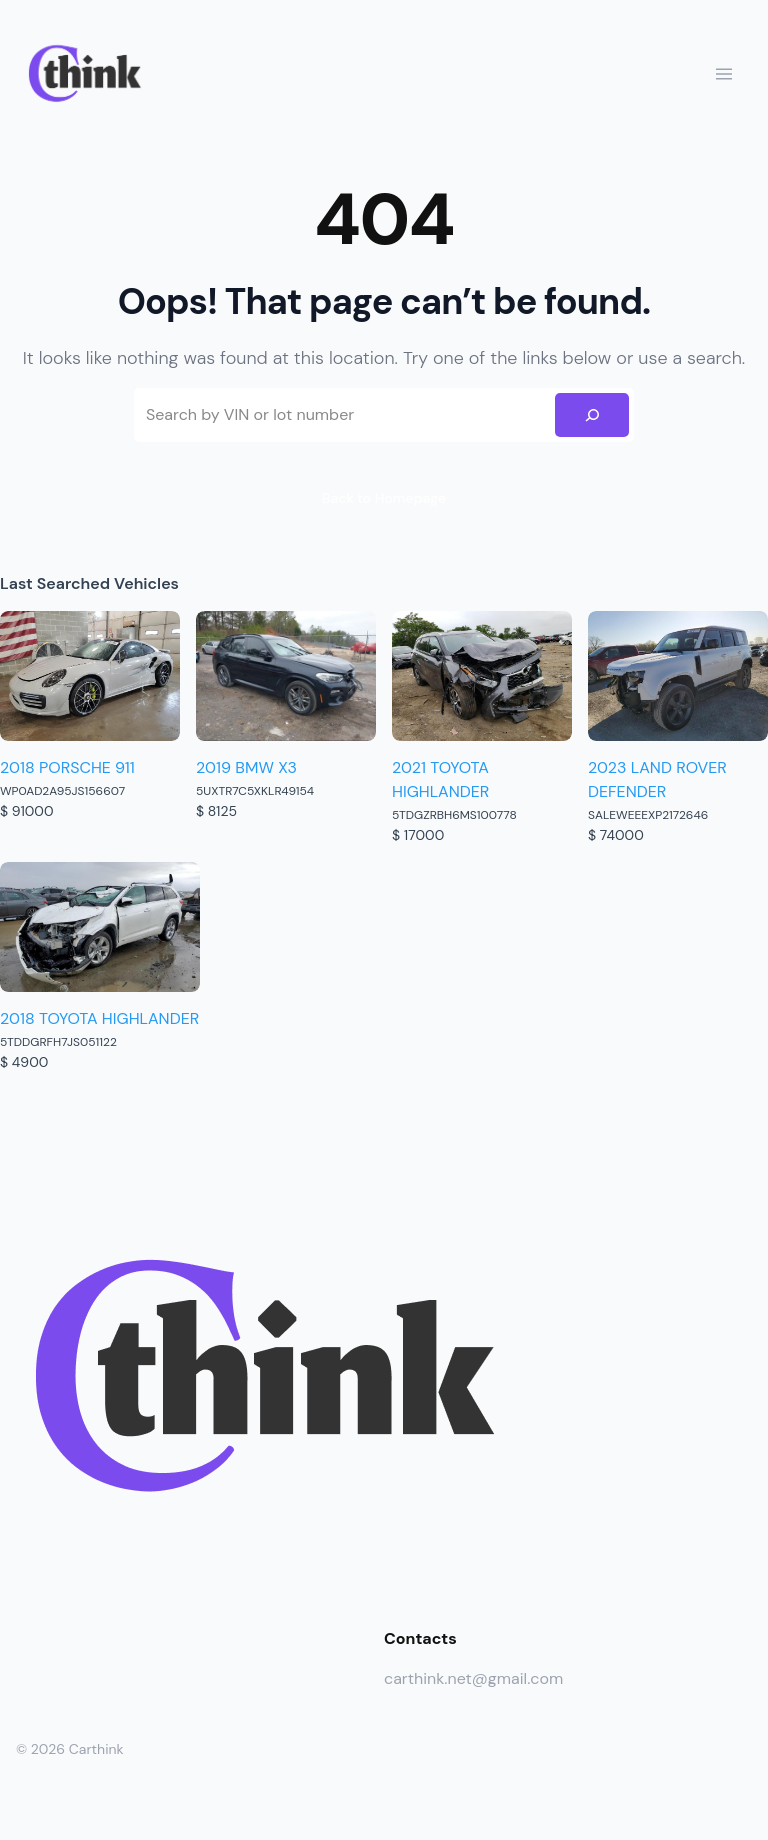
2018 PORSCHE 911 (67, 767)
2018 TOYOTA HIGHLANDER (99, 1018)
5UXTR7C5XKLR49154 (255, 791)
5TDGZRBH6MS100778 (454, 815)
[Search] (592, 415)
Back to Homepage (384, 498)
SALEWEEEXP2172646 (648, 815)
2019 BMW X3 (246, 767)
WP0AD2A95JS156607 (62, 791)
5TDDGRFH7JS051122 (58, 1042)
